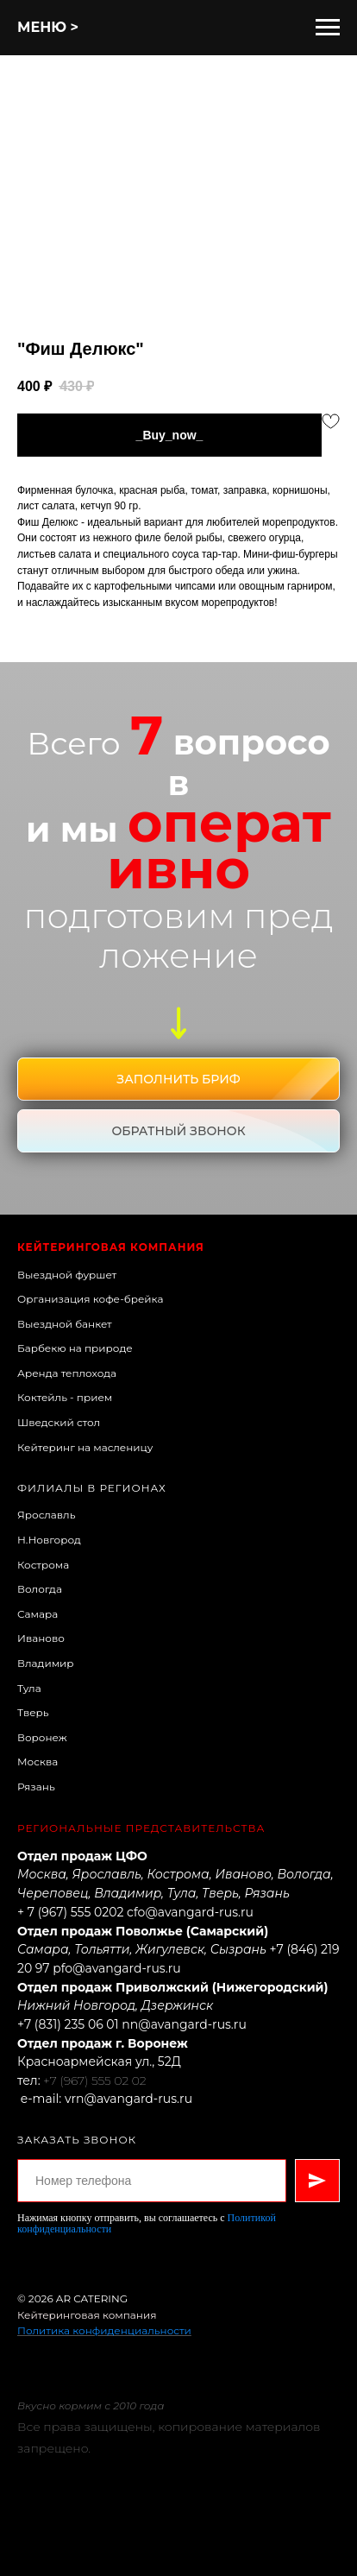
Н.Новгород (49, 1539)
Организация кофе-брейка (90, 1298)
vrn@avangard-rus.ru (128, 2098)
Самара (37, 1613)
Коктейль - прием (64, 1397)
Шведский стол (58, 1422)
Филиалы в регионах (91, 1487)
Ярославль (46, 1514)
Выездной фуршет (66, 1274)
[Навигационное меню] (328, 27)
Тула (29, 1688)
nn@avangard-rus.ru (184, 2024)
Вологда (39, 1588)
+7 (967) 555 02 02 (94, 2080)
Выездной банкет (64, 1323)
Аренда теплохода (66, 1373)
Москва (37, 1761)
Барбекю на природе (75, 1348)
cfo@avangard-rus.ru (190, 1912)
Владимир (45, 1663)
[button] (178, 1079)
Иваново (41, 1638)
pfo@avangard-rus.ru (116, 1968)
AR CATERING (92, 2298)
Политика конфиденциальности (104, 2330)
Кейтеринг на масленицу (85, 1447)
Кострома (43, 1564)
